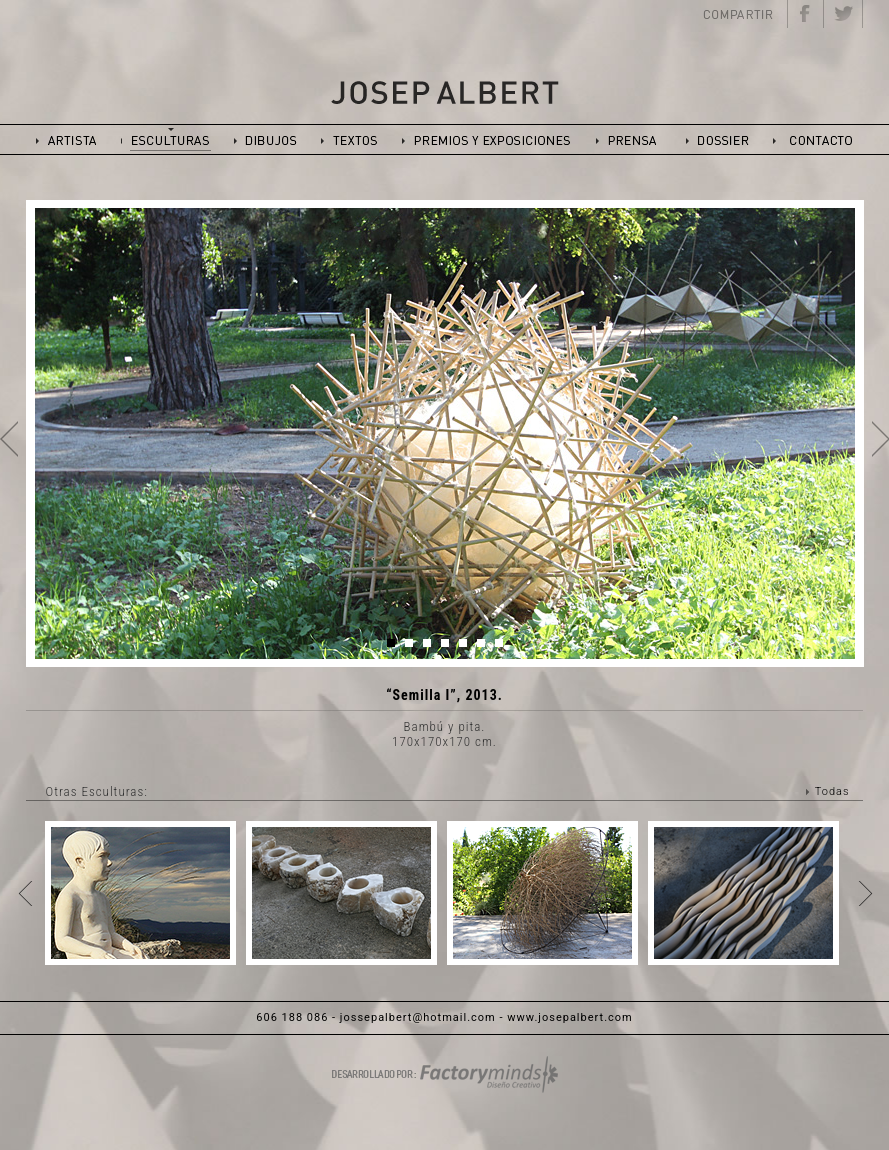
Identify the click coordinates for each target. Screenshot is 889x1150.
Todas (832, 791)
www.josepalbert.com (569, 1017)
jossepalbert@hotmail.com (418, 1017)
